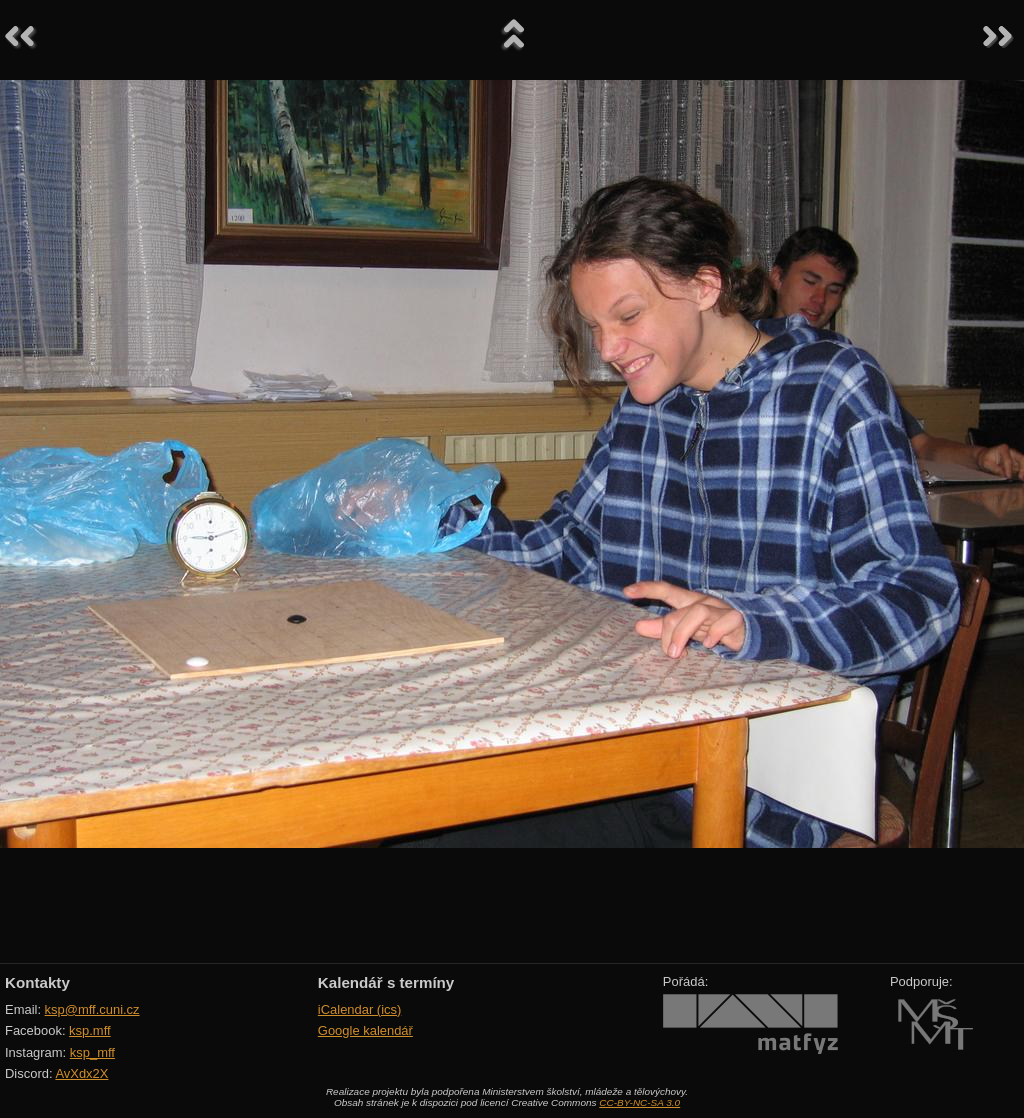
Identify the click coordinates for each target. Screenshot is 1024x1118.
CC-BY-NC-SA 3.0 (639, 1102)
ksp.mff (90, 1030)
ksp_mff (92, 1052)
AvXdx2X (81, 1073)
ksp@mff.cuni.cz (92, 1009)
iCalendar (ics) (360, 1009)
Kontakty (37, 982)
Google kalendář (365, 1030)
